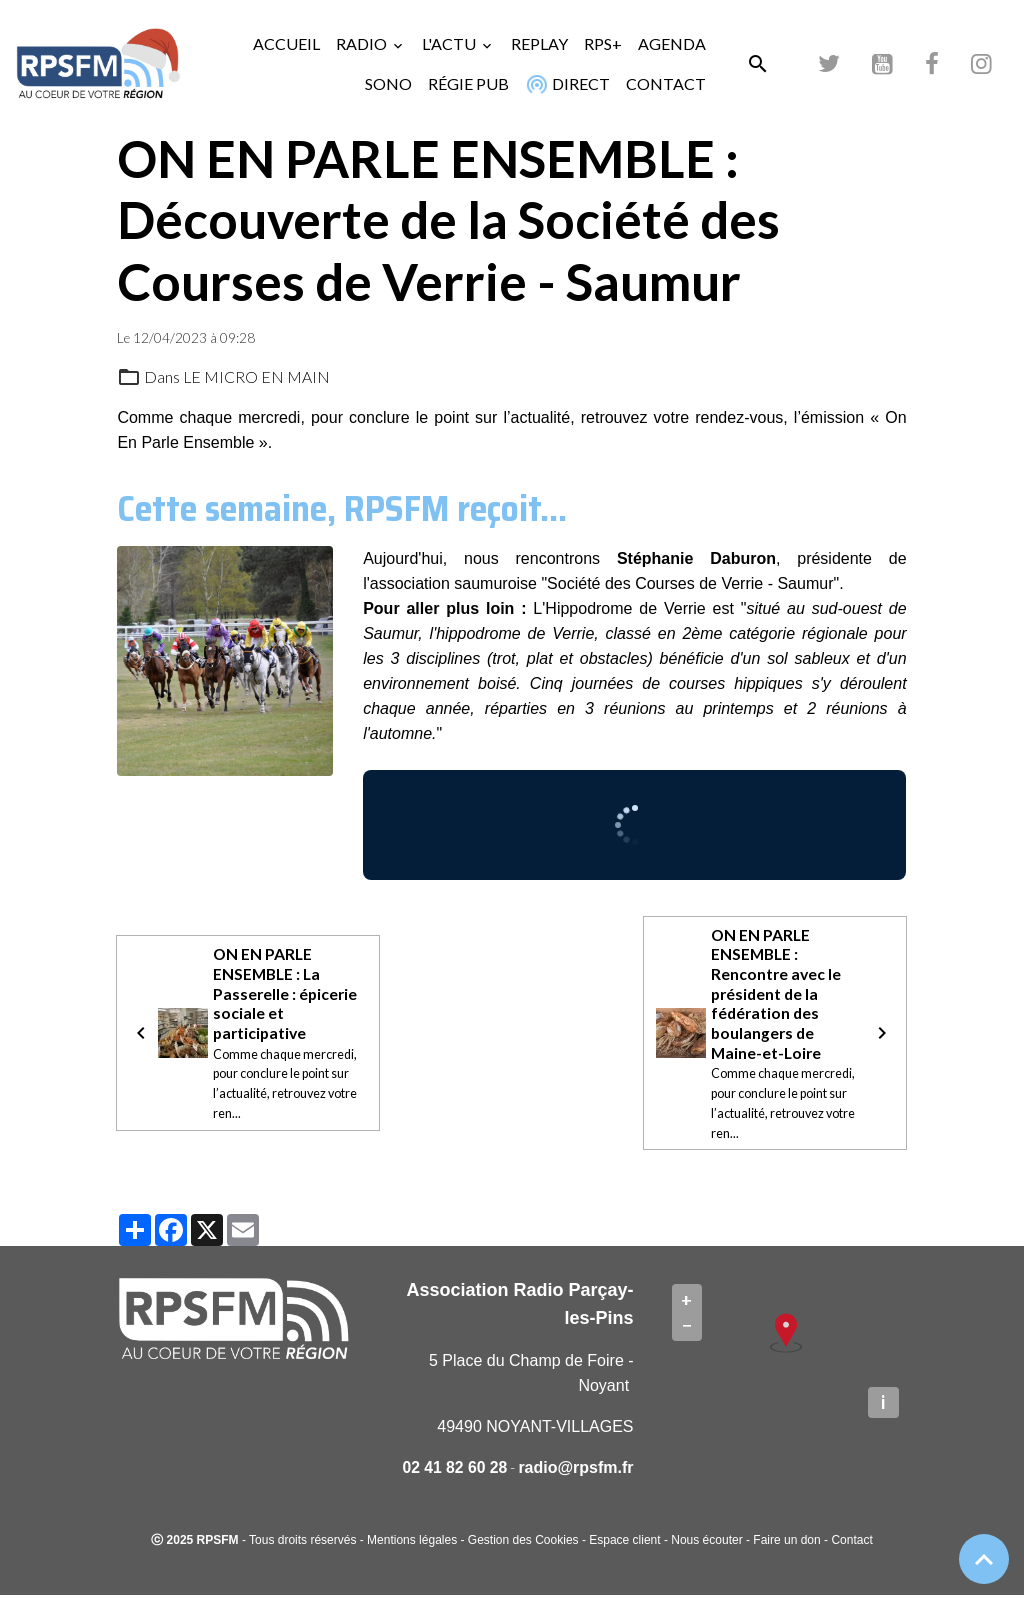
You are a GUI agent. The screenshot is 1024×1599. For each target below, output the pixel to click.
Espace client (624, 1544)
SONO (388, 83)
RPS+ (603, 43)
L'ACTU (450, 43)
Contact (851, 1544)
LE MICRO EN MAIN (257, 376)
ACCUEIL (286, 43)
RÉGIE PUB (468, 83)
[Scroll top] (984, 1559)
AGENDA (672, 43)
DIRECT (567, 84)
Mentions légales (412, 1544)
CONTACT (666, 83)
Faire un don (786, 1544)
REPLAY (539, 43)
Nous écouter (706, 1544)
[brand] (98, 64)
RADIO (363, 43)
